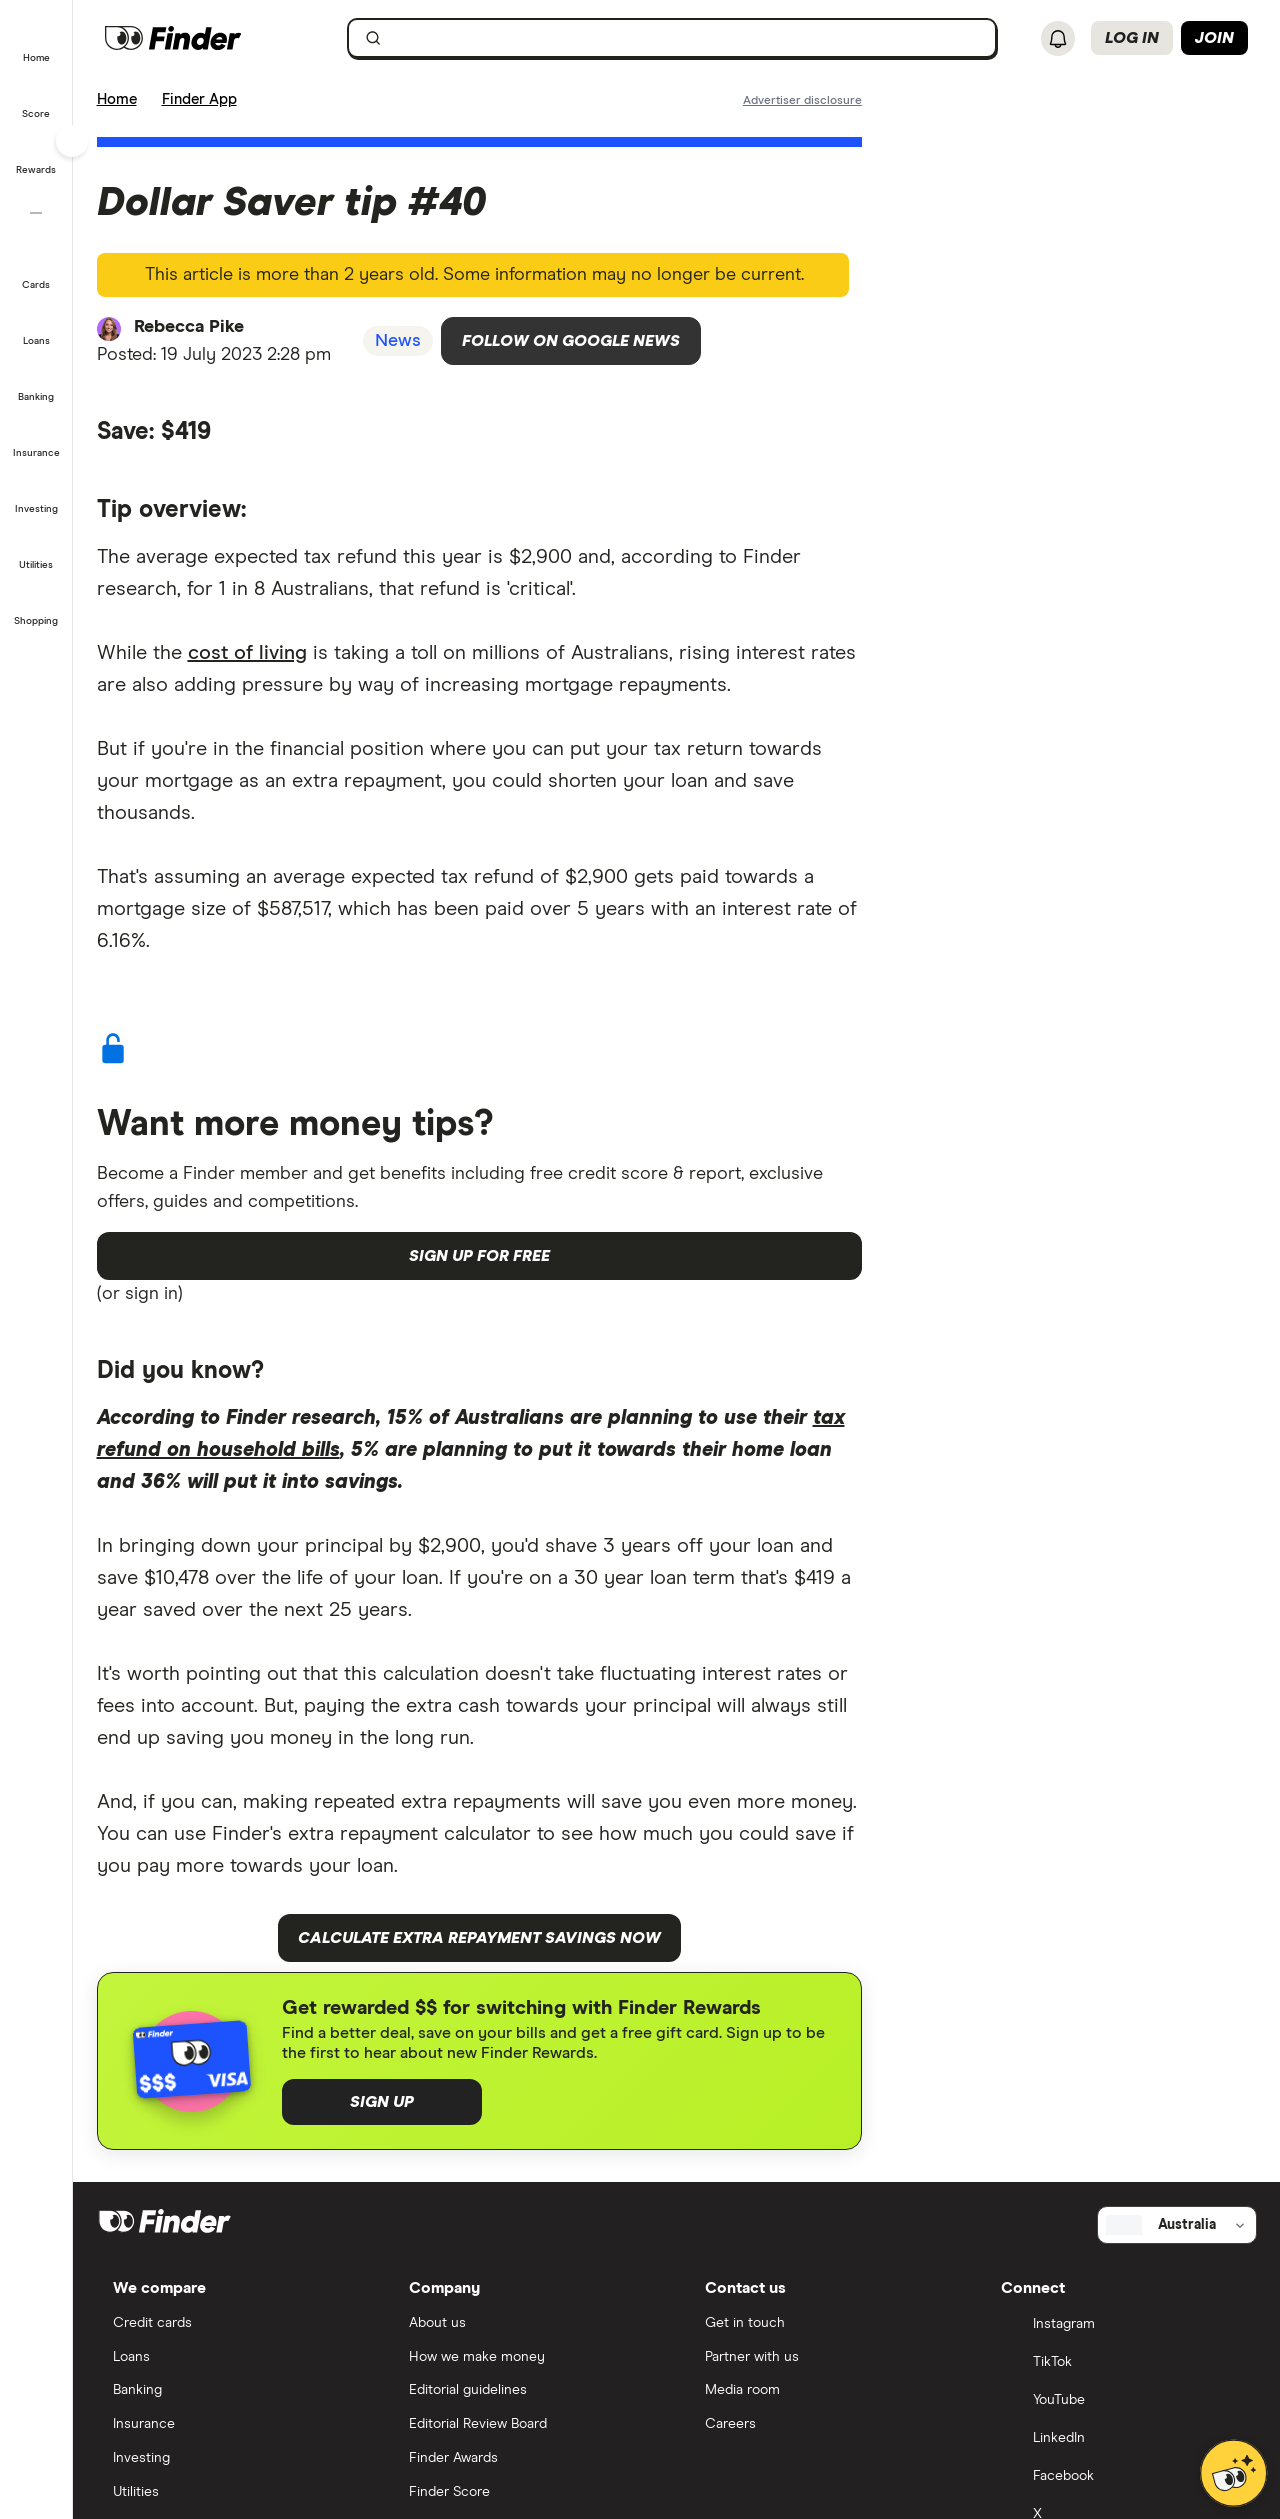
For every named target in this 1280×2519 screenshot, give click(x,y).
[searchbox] (672, 38)
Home (117, 99)
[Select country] (1177, 2225)
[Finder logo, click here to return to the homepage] (212, 38)
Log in (1132, 38)
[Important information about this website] (802, 99)
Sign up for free (479, 1256)
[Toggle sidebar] (72, 141)
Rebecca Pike (189, 327)
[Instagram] (1121, 2326)
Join (1214, 38)
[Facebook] (1121, 2478)
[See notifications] (1058, 39)
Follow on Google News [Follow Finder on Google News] (571, 341)
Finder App (199, 99)
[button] (36, 44)
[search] (684, 42)
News (398, 341)
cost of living (247, 653)
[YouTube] (1121, 2402)
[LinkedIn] (1121, 2440)
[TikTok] (1121, 2364)
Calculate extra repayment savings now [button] (479, 1938)
